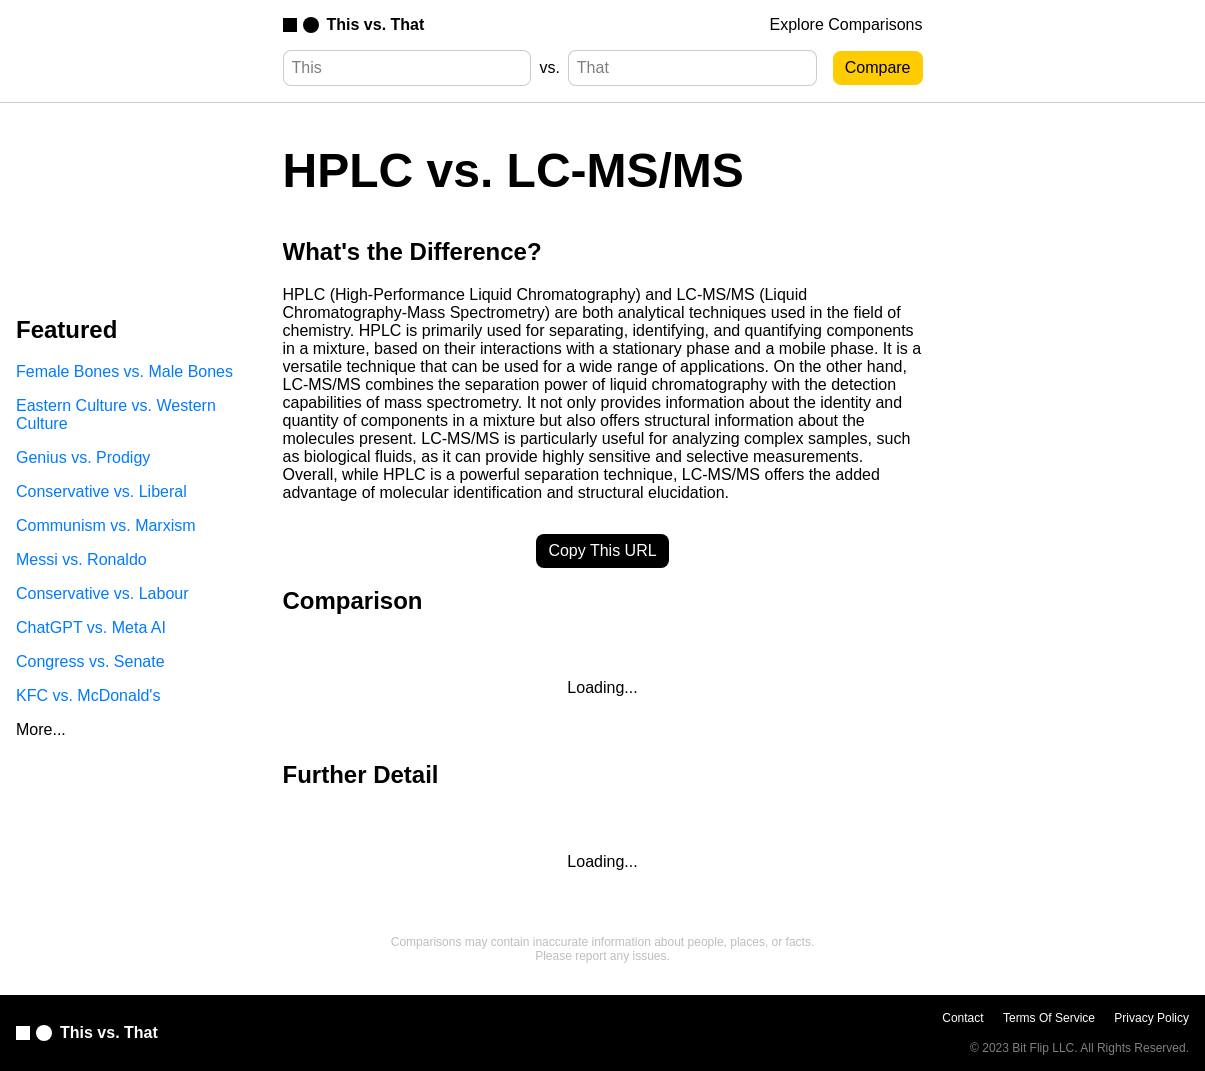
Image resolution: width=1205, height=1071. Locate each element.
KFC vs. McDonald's (88, 695)
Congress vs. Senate (90, 661)
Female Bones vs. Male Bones (124, 371)
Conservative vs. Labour (102, 593)
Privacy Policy (1151, 1018)
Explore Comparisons (846, 24)
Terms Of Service (1049, 1018)
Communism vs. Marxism (106, 525)
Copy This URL (602, 550)
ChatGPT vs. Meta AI (91, 627)
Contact (962, 1018)
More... (41, 729)
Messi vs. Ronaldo (81, 559)
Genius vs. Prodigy (83, 457)
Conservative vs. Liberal (101, 491)
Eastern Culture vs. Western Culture (116, 414)
